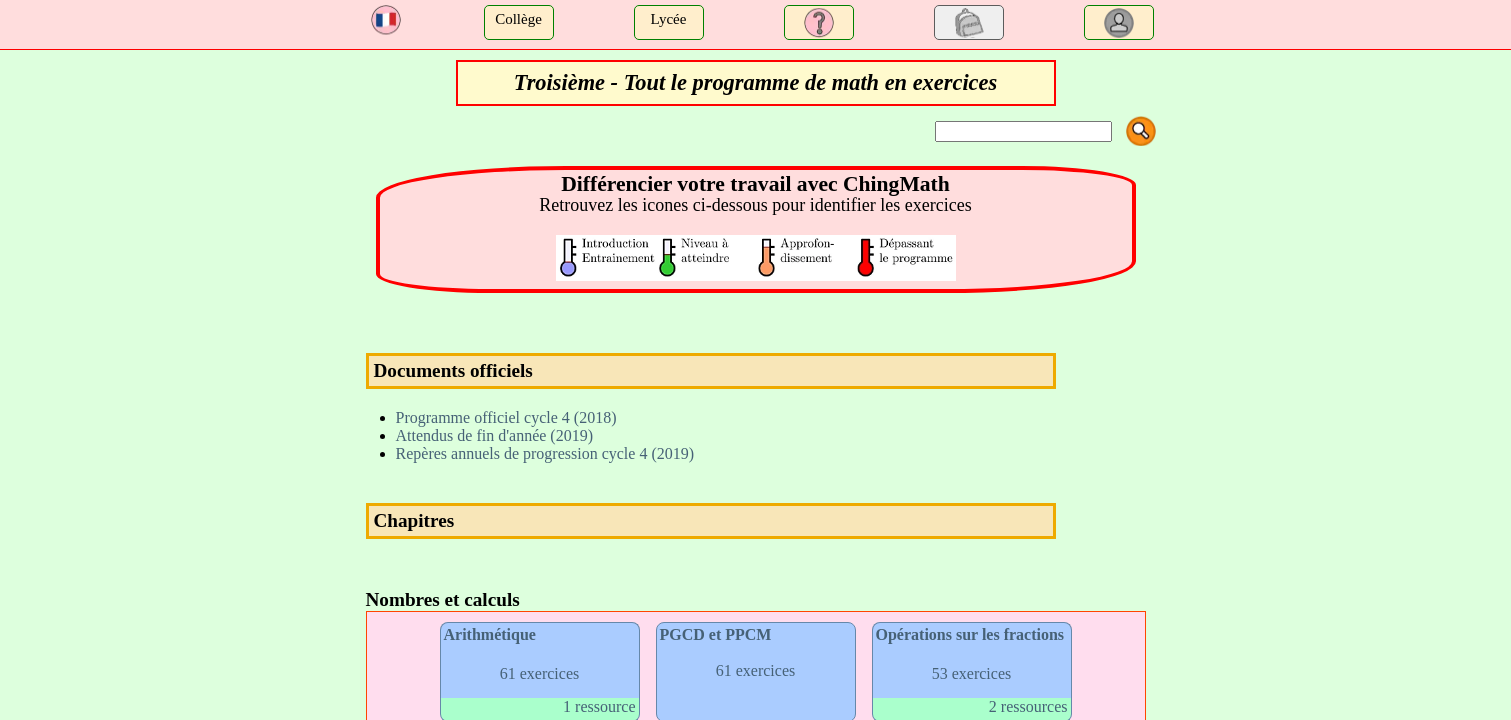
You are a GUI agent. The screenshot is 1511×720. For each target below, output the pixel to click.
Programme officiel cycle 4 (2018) (506, 417)
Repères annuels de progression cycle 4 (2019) (545, 453)
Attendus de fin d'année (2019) (495, 435)
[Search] (1023, 131)
